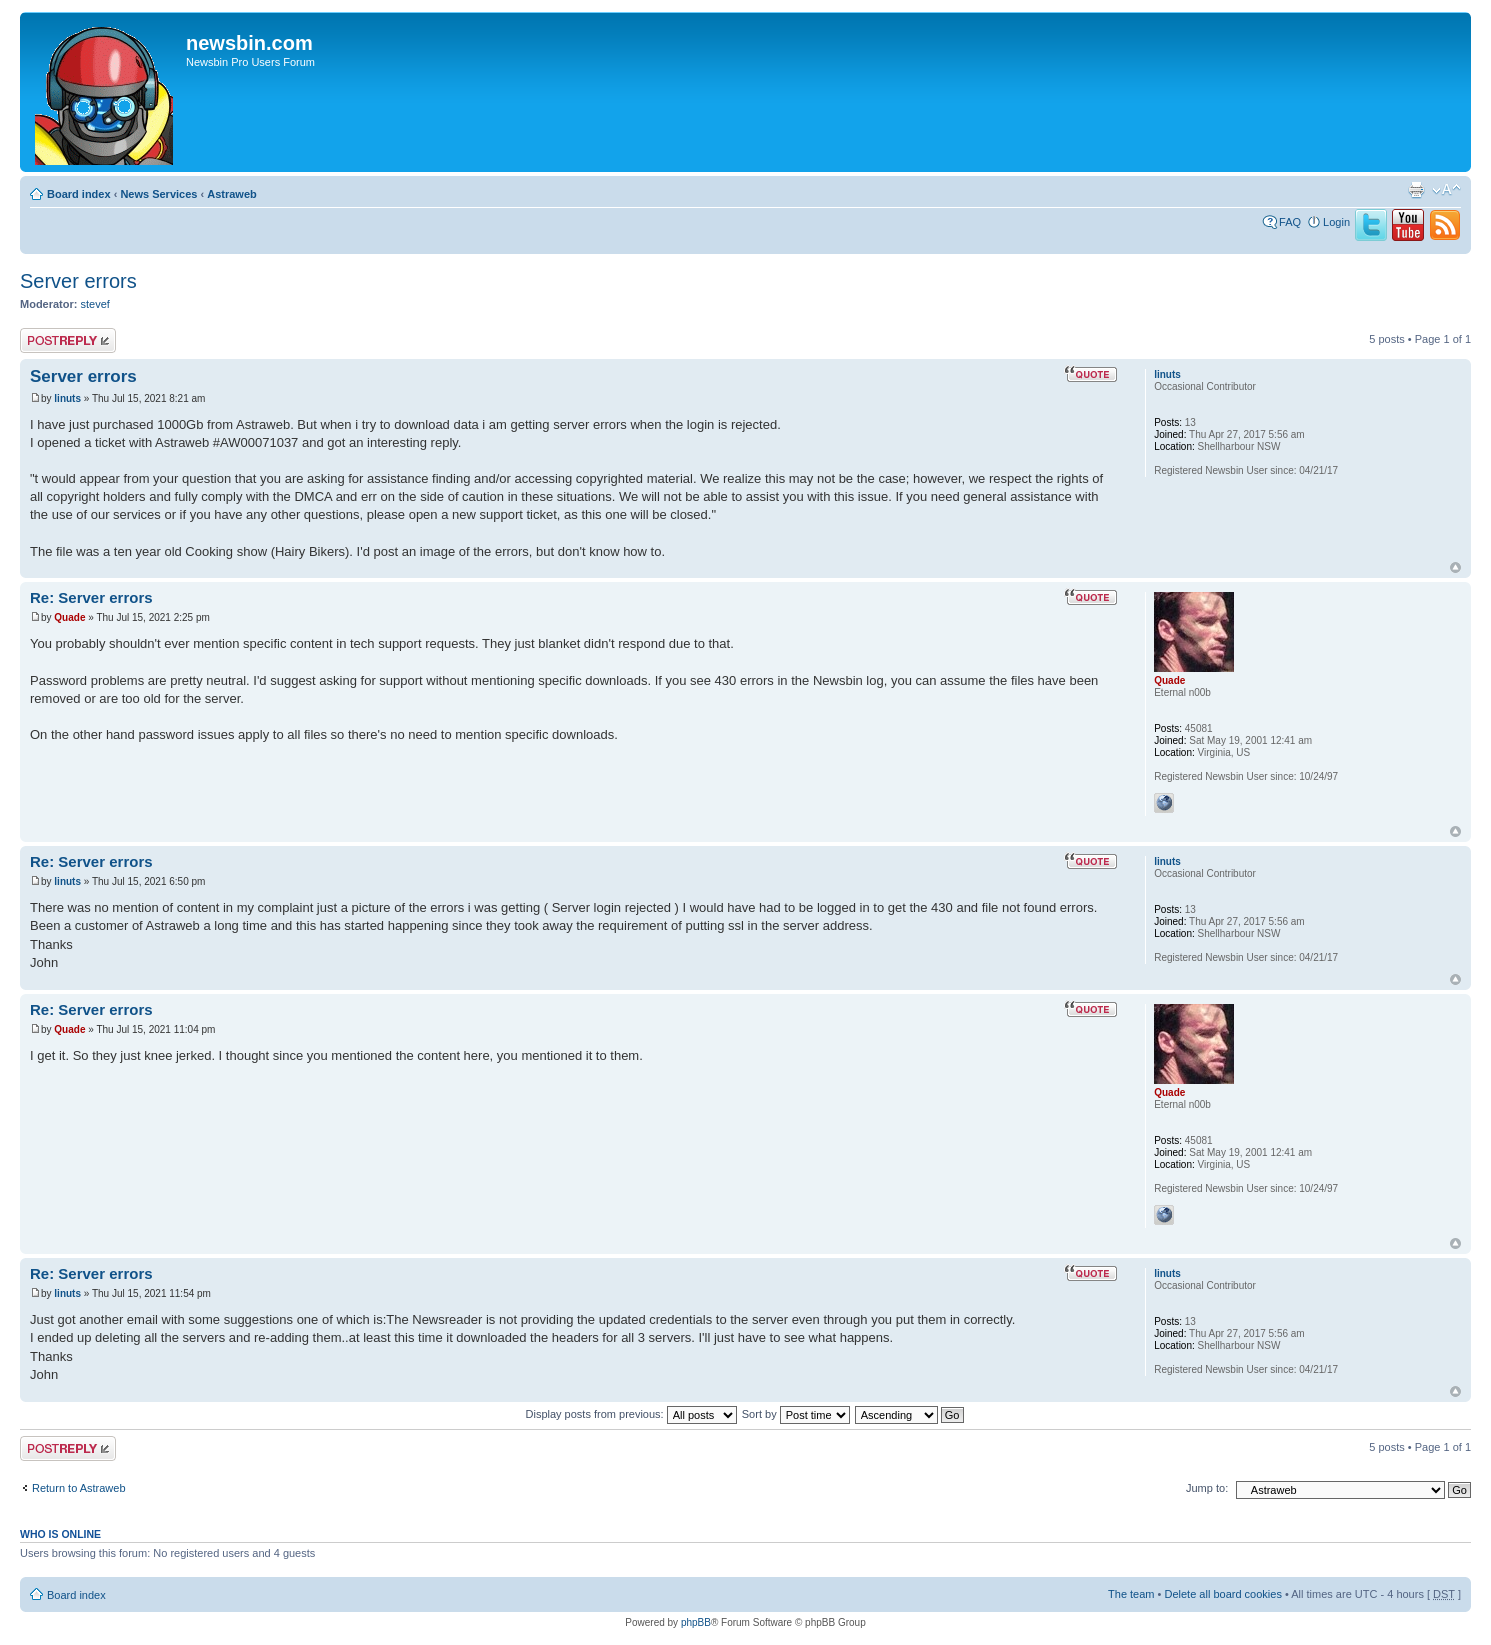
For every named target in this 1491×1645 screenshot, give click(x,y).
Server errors (78, 281)
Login (1336, 222)
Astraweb (232, 194)
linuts (67, 398)
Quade (69, 617)
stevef (95, 304)
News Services (158, 194)
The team (1131, 1594)
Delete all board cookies (1222, 1594)
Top (1455, 567)
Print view (1416, 190)
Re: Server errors (91, 597)
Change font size (1446, 190)
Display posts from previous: (631, 1414)
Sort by (796, 1414)
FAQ (1290, 222)
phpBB (696, 1622)
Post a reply (68, 340)
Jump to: (1207, 1488)
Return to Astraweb (79, 1488)
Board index (79, 194)
